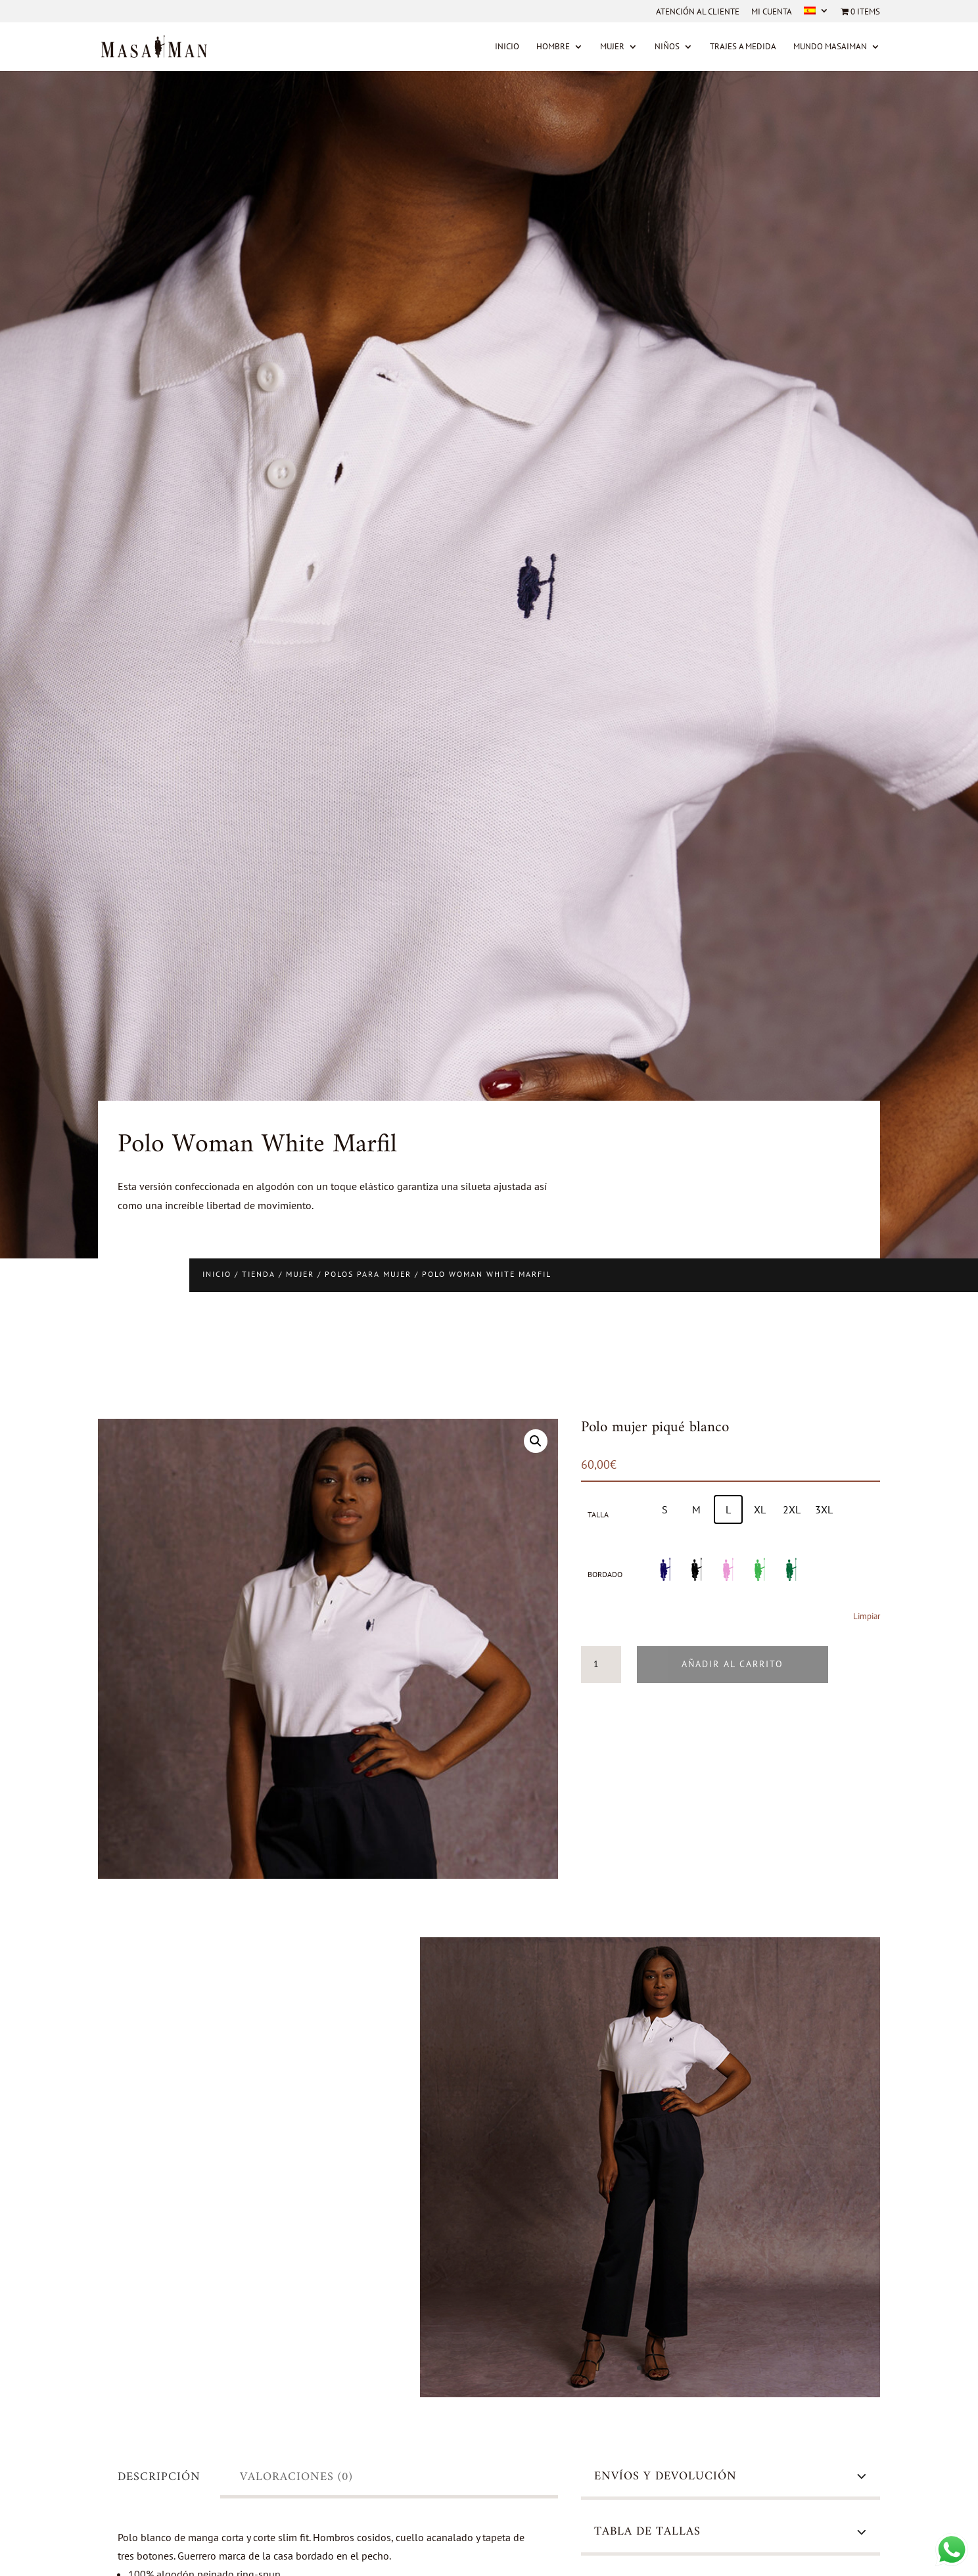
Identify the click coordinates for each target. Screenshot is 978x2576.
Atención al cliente (697, 12)
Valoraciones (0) (296, 2477)
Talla (598, 1514)
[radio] (665, 1509)
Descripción (159, 2477)
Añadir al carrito (732, 1664)
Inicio (507, 47)
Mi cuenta (771, 12)
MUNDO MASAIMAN (830, 47)
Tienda (258, 1274)
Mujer (612, 47)
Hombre (553, 47)
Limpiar (866, 1616)
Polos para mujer (368, 1274)
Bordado (605, 1574)
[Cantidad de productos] (600, 1664)
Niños (667, 47)
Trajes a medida (743, 47)
